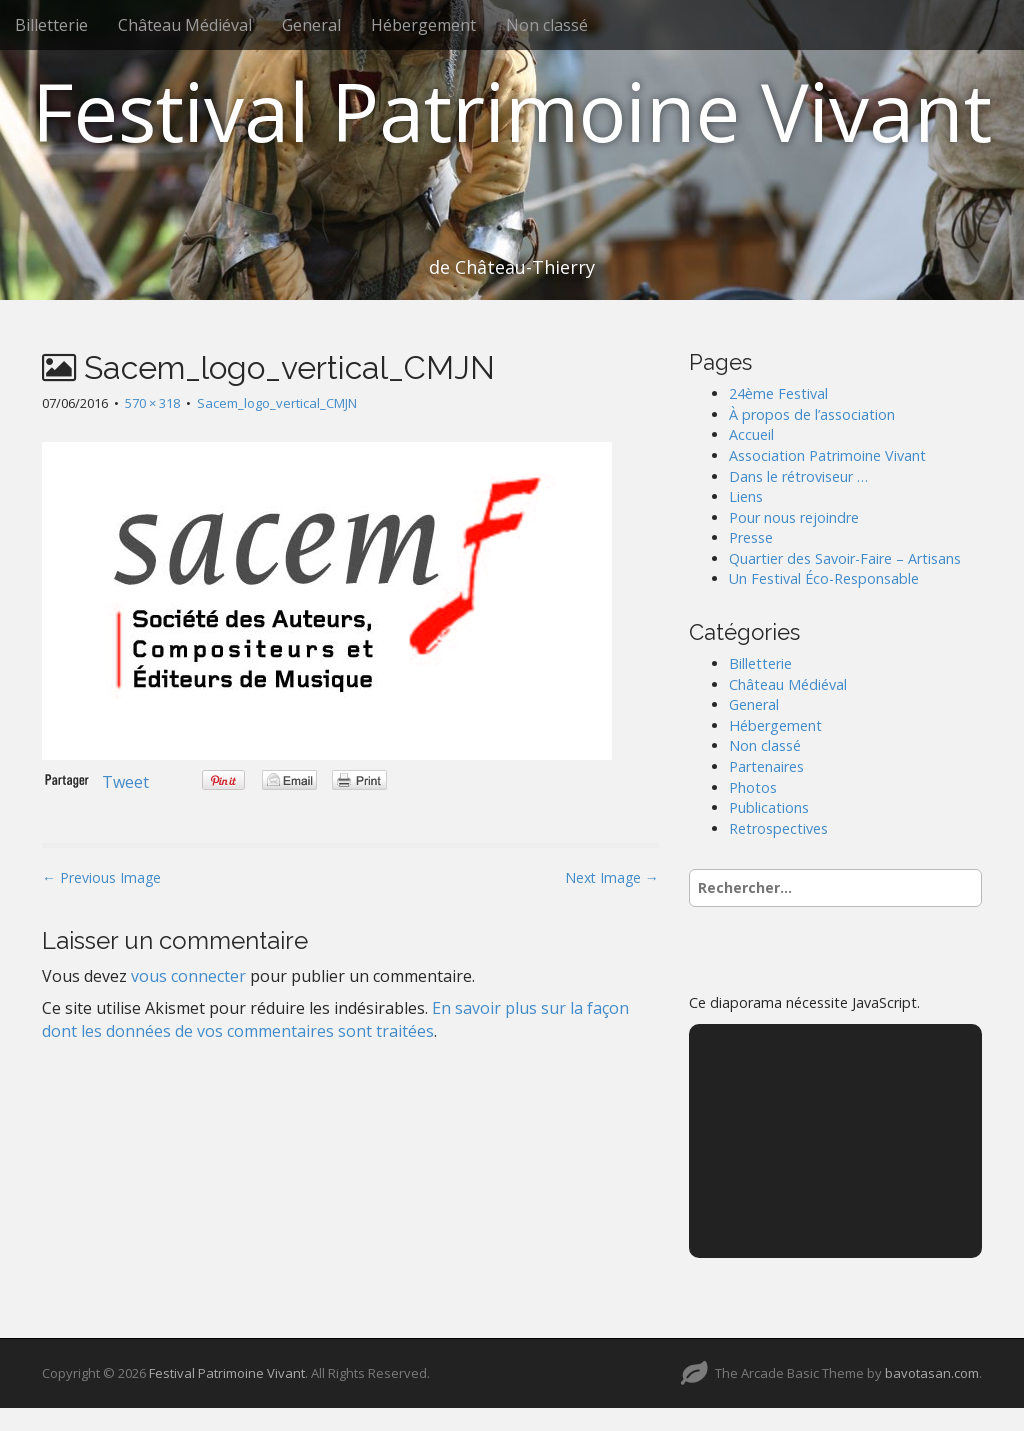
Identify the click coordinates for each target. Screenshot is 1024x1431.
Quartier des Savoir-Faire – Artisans (845, 558)
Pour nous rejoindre (794, 517)
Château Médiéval (185, 25)
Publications (769, 807)
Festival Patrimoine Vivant (512, 110)
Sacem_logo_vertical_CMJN (277, 403)
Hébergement (423, 25)
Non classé (547, 25)
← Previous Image (101, 877)
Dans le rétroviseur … (798, 476)
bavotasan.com (932, 1373)
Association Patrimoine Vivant (827, 455)
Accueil (751, 434)
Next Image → (612, 877)
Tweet (125, 782)
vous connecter (188, 976)
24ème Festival (778, 393)
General (311, 25)
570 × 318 (152, 403)
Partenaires (766, 766)
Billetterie (51, 25)
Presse (751, 537)
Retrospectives (778, 828)
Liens (746, 496)
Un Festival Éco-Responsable (824, 578)
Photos (753, 787)
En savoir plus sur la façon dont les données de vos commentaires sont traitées (335, 1019)
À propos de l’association (812, 414)
